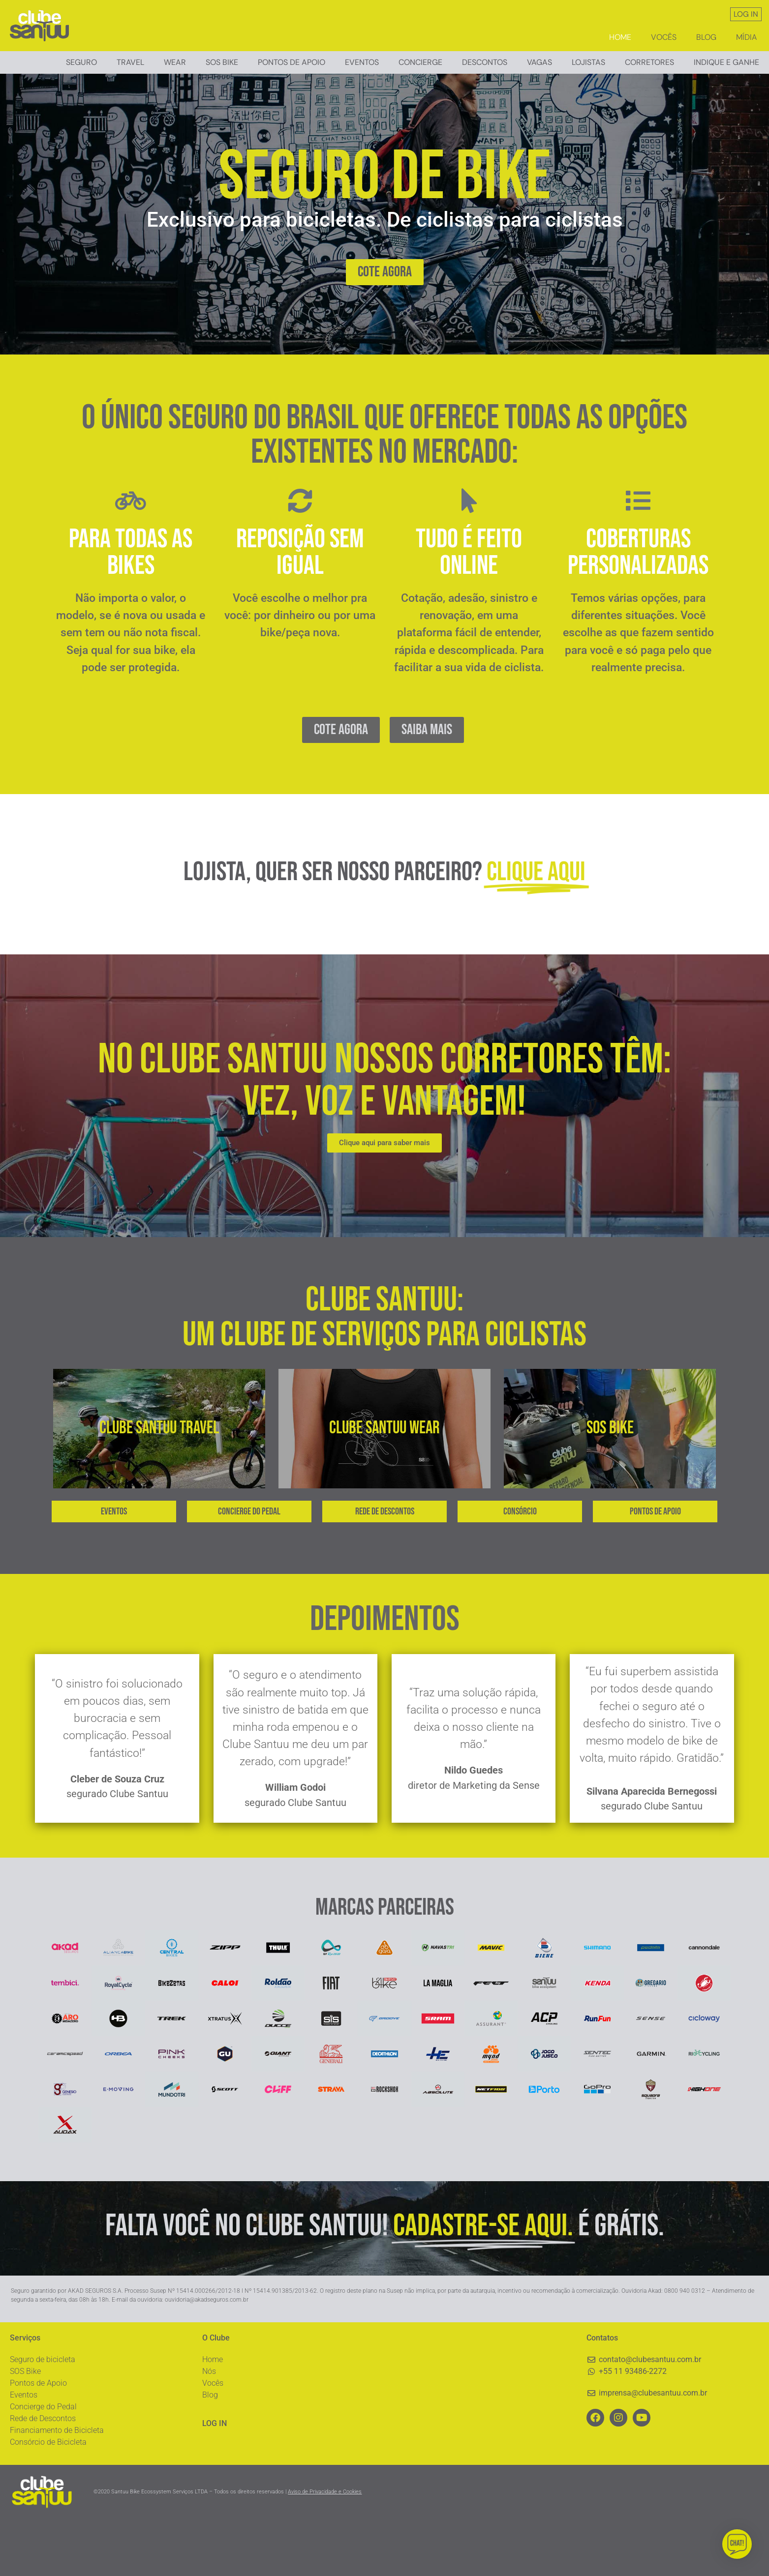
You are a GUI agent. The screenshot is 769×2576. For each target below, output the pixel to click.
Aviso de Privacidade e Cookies (325, 2549)
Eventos (362, 62)
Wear (175, 62)
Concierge (420, 62)
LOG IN (746, 14)
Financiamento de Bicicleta (57, 2486)
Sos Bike (222, 62)
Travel (130, 62)
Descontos (484, 62)
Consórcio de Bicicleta (48, 2498)
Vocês (664, 37)
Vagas (539, 62)
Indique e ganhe (726, 62)
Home (620, 37)
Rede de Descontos (43, 2475)
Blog (706, 37)
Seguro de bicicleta (42, 2416)
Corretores (649, 62)
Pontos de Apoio (291, 62)
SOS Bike (25, 2427)
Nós (209, 2427)
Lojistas (588, 62)
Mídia (746, 37)
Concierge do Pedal (43, 2463)
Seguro (81, 62)
